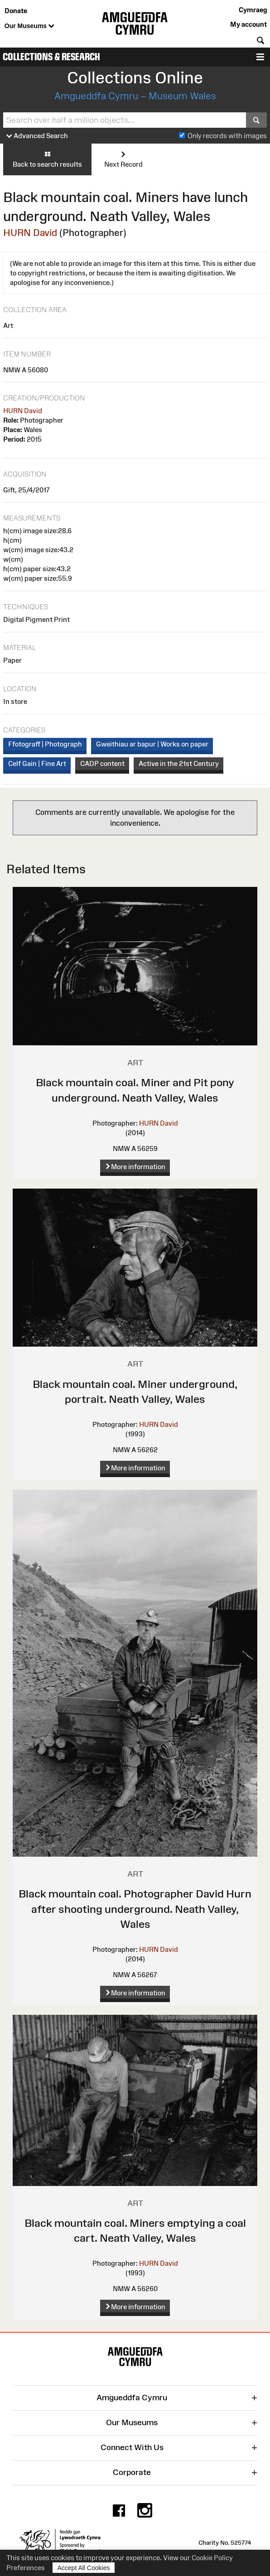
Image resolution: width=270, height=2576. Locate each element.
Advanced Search (37, 136)
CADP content (102, 763)
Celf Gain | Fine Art (37, 763)
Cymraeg (253, 10)
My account (248, 24)
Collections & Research (51, 57)
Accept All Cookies (84, 2567)
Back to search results (47, 159)
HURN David (30, 232)
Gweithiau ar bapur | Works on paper (152, 744)
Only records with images (227, 136)
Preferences (25, 2567)
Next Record (123, 159)
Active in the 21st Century (179, 763)
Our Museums (29, 26)
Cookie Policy (212, 2558)
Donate (16, 10)
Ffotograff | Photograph (45, 744)
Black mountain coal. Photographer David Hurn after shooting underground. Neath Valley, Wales (135, 1908)
